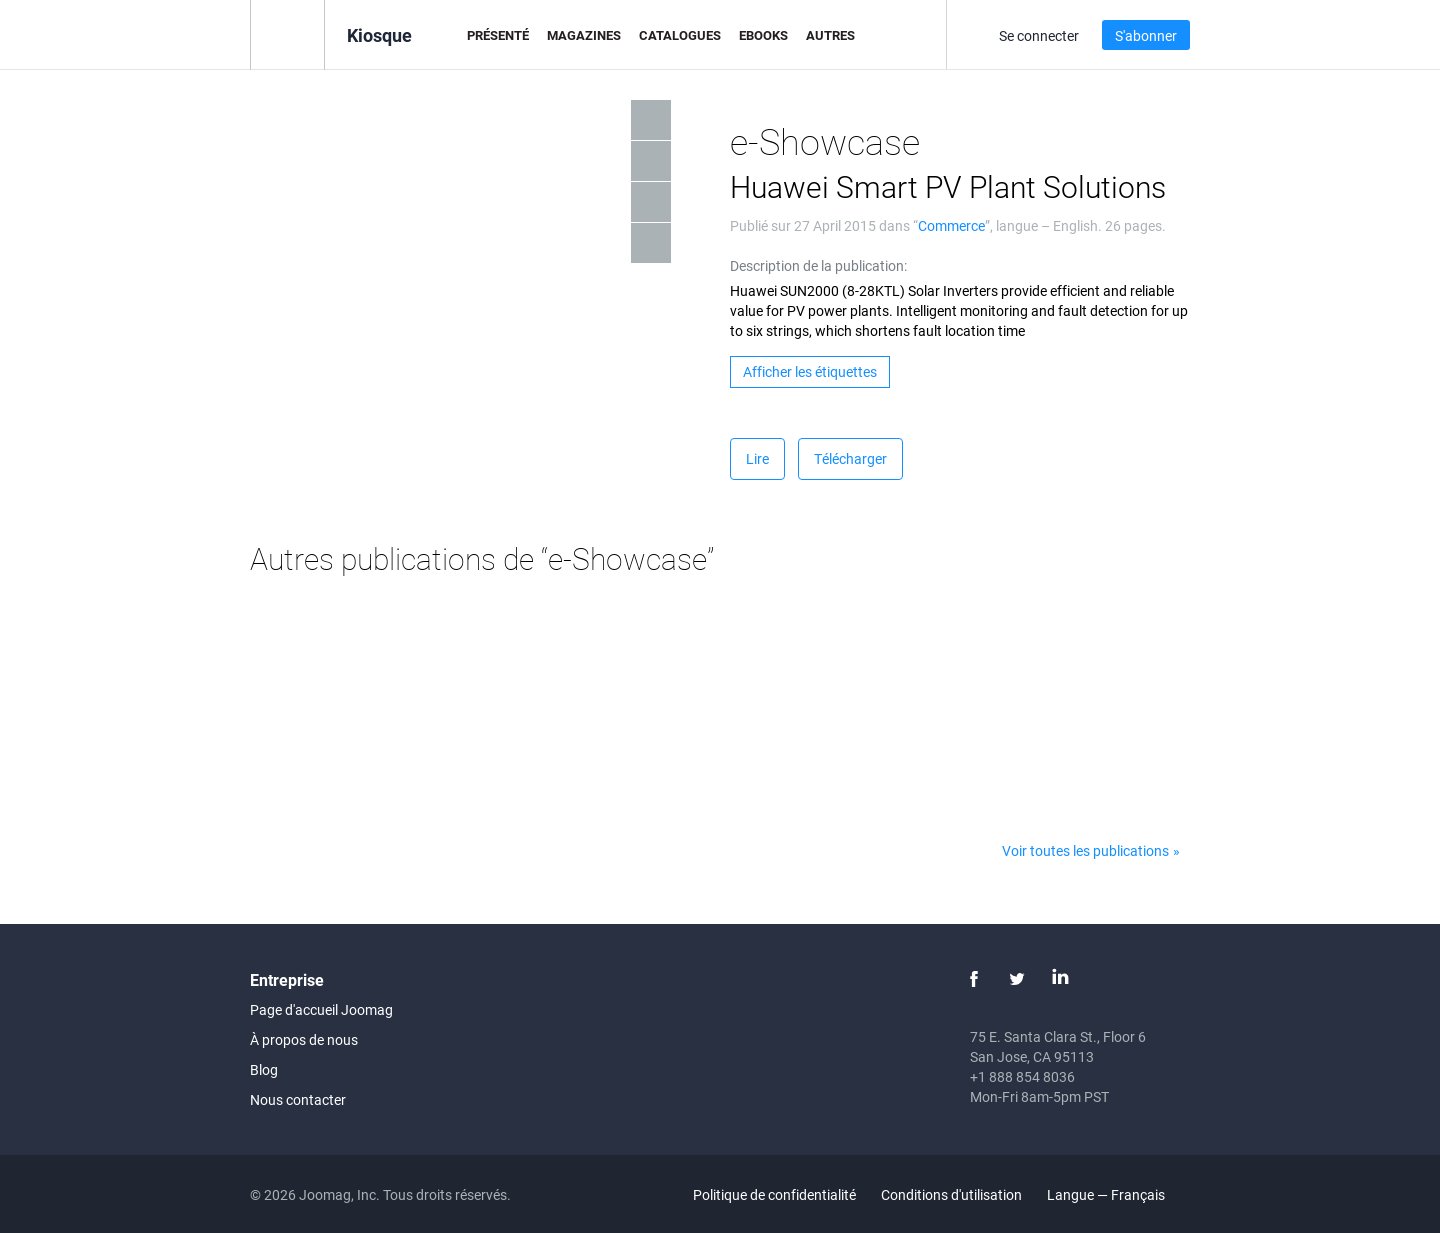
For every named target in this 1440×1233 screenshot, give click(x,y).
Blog (264, 1069)
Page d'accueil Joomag (321, 1009)
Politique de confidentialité (774, 1194)
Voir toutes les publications (1085, 850)
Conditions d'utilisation (951, 1194)
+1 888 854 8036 (1022, 1076)
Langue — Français (1117, 1194)
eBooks (763, 35)
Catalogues (680, 35)
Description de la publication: (818, 265)
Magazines (584, 35)
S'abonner (1146, 35)
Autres (830, 35)
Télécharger (850, 458)
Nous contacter (298, 1099)
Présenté (498, 35)
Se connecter (1039, 35)
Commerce (951, 225)
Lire (757, 458)
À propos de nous (304, 1039)
